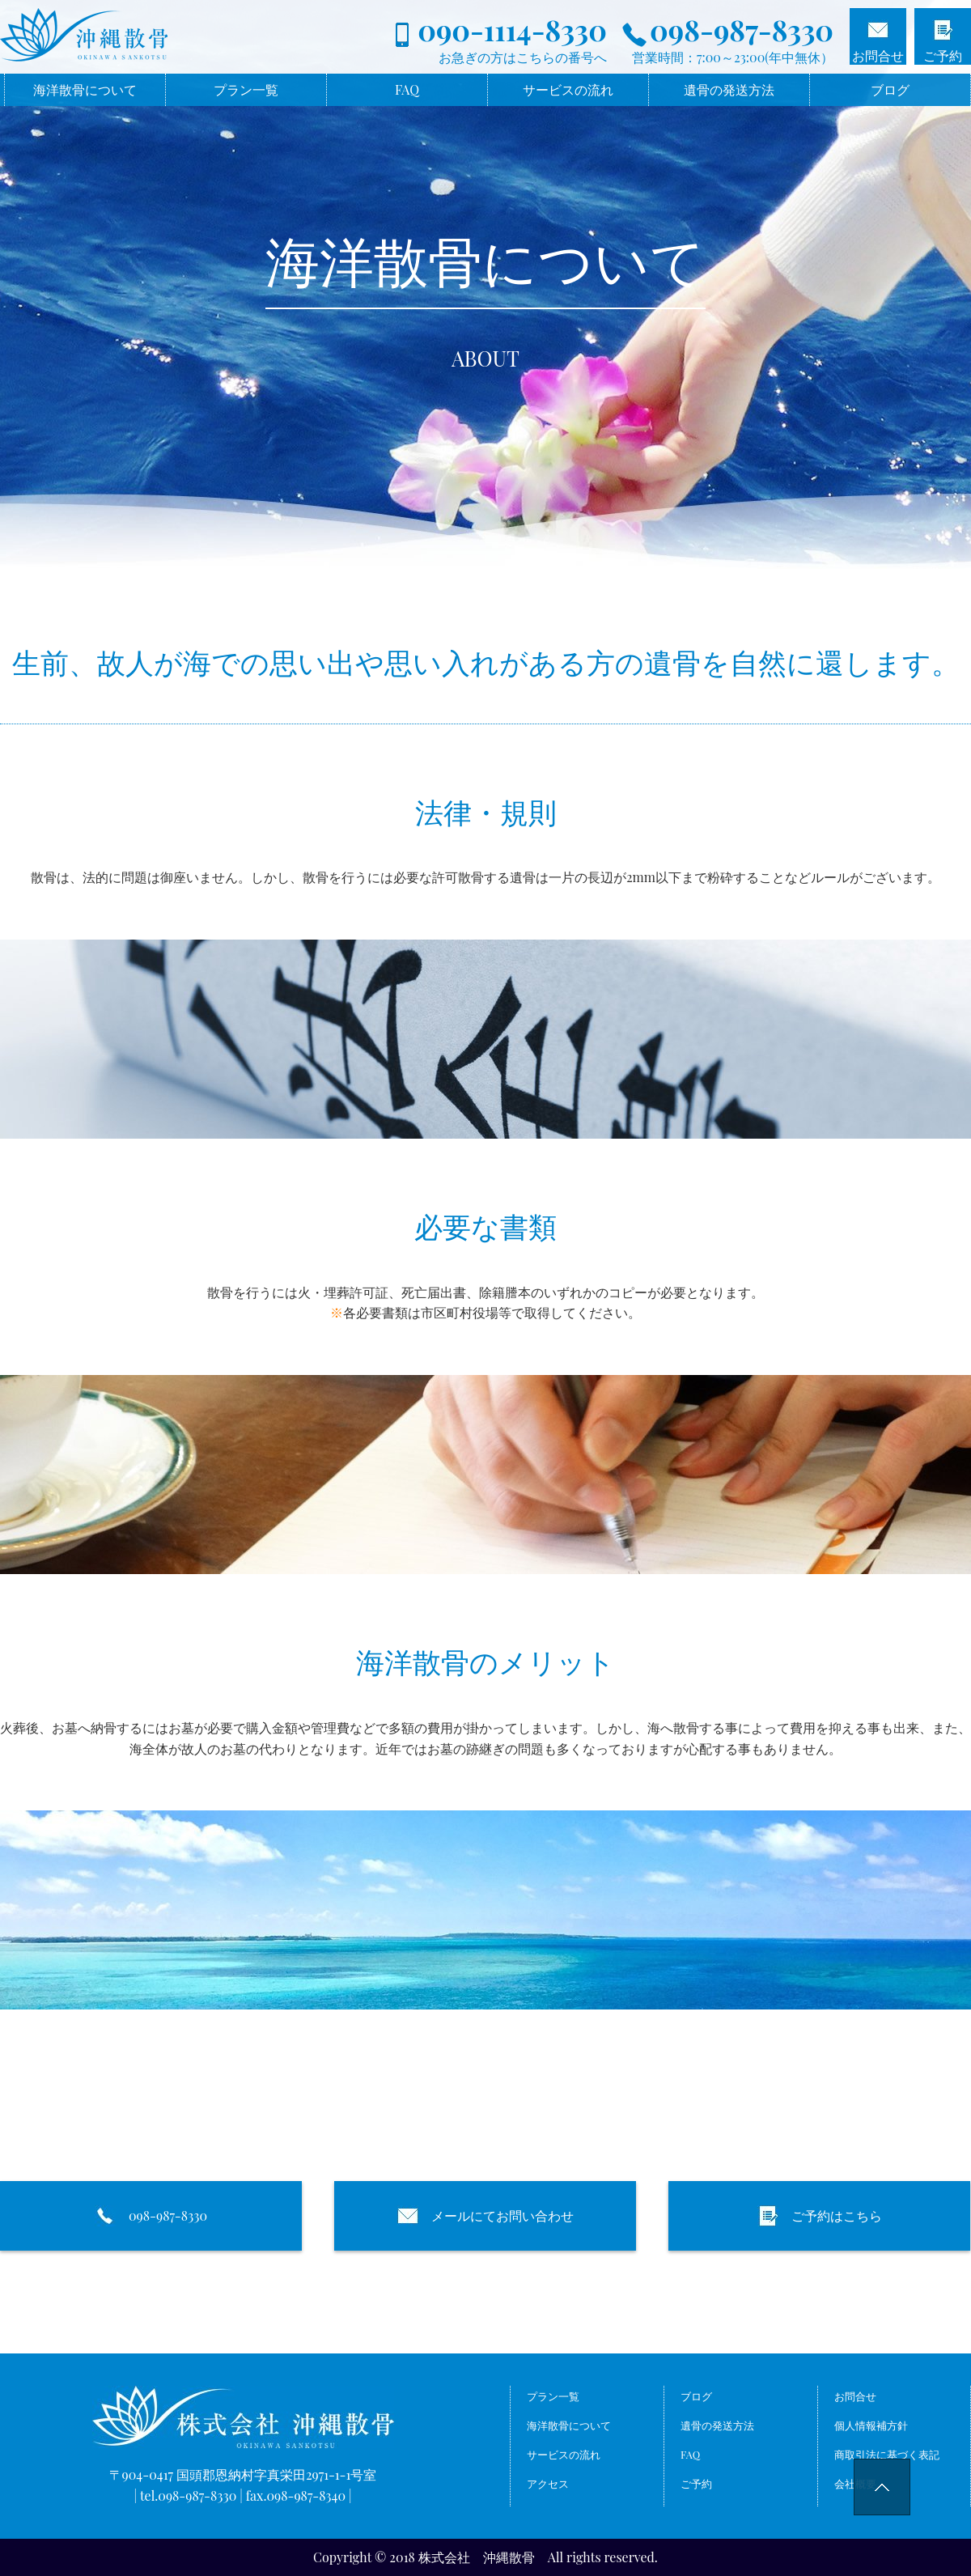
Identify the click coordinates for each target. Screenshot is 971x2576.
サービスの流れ (568, 89)
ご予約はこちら (819, 2215)
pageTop (896, 2501)
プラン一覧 (246, 89)
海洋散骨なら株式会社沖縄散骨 (151, 40)
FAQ (407, 89)
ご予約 (942, 55)
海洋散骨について (85, 89)
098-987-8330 (151, 2215)
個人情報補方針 (871, 2427)
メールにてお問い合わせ (485, 2215)
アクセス (548, 2486)
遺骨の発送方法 (729, 89)
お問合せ (878, 55)
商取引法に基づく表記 (886, 2457)
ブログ (890, 89)
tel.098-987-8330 (188, 2495)
